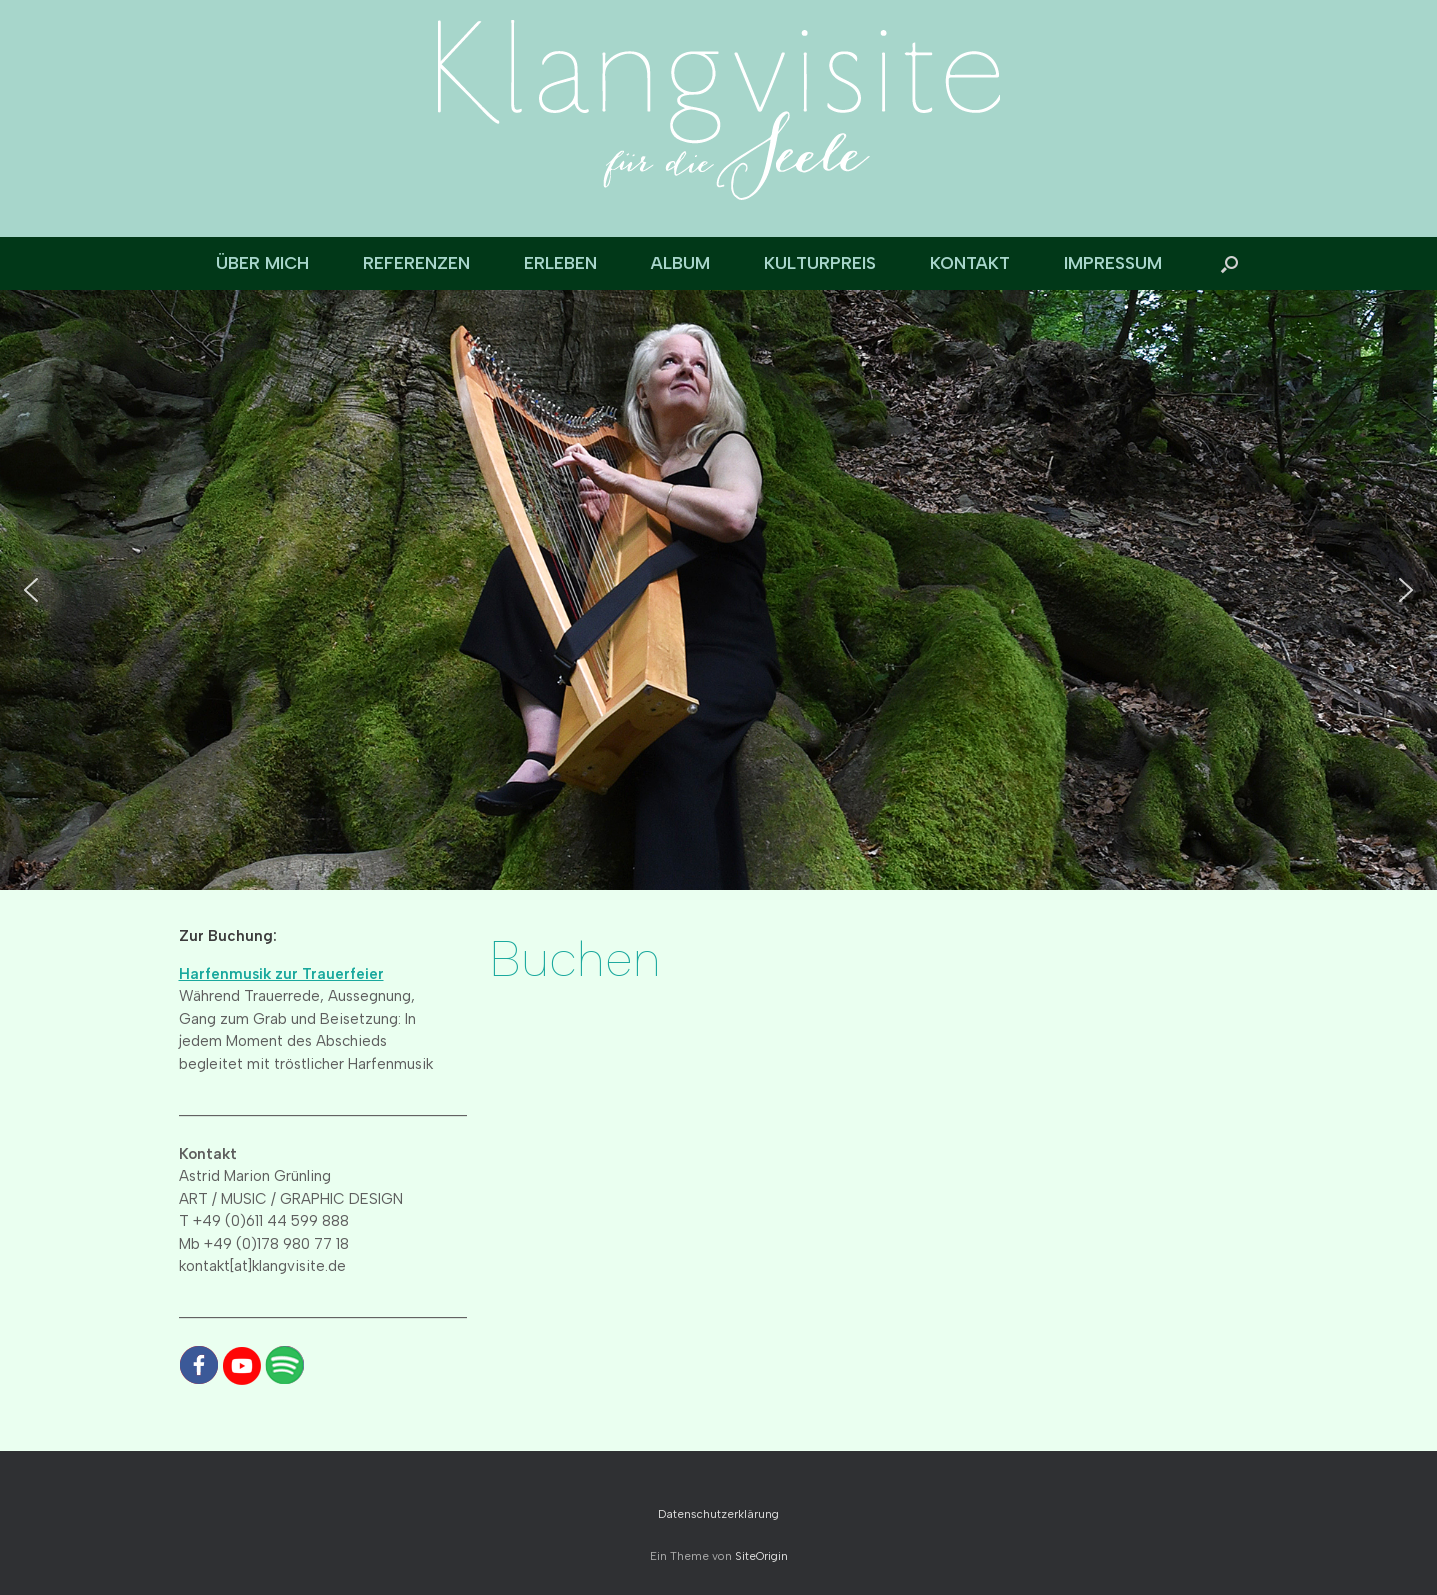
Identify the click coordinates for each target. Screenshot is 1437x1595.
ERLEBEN (560, 263)
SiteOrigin (761, 1556)
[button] (1229, 263)
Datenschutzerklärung (718, 1514)
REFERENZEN (416, 263)
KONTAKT (970, 263)
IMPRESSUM (1113, 263)
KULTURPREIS (820, 263)
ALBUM (680, 263)
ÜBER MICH (262, 263)
